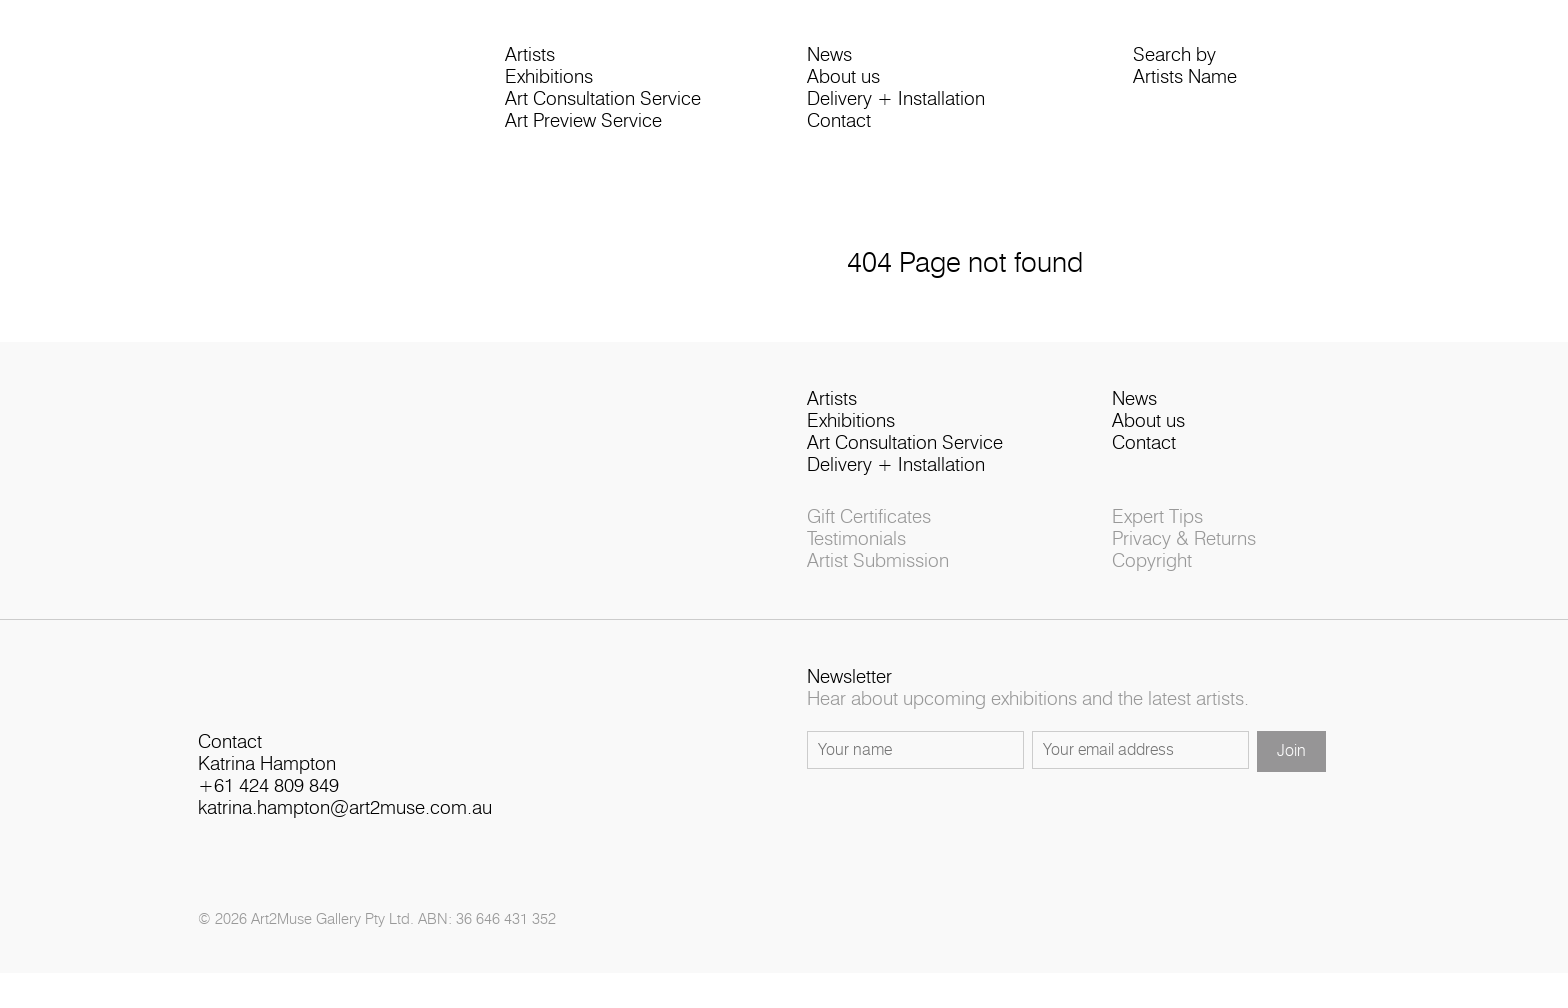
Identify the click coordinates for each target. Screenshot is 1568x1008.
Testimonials (856, 555)
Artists (530, 60)
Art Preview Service (583, 126)
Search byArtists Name (1185, 71)
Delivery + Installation (896, 104)
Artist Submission (878, 577)
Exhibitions (549, 82)
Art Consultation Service (603, 104)
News (829, 60)
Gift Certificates (869, 533)
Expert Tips (1157, 533)
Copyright (1152, 577)
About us (843, 82)
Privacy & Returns (1184, 555)
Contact (839, 126)
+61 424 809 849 (268, 809)
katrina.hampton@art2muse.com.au (345, 831)
